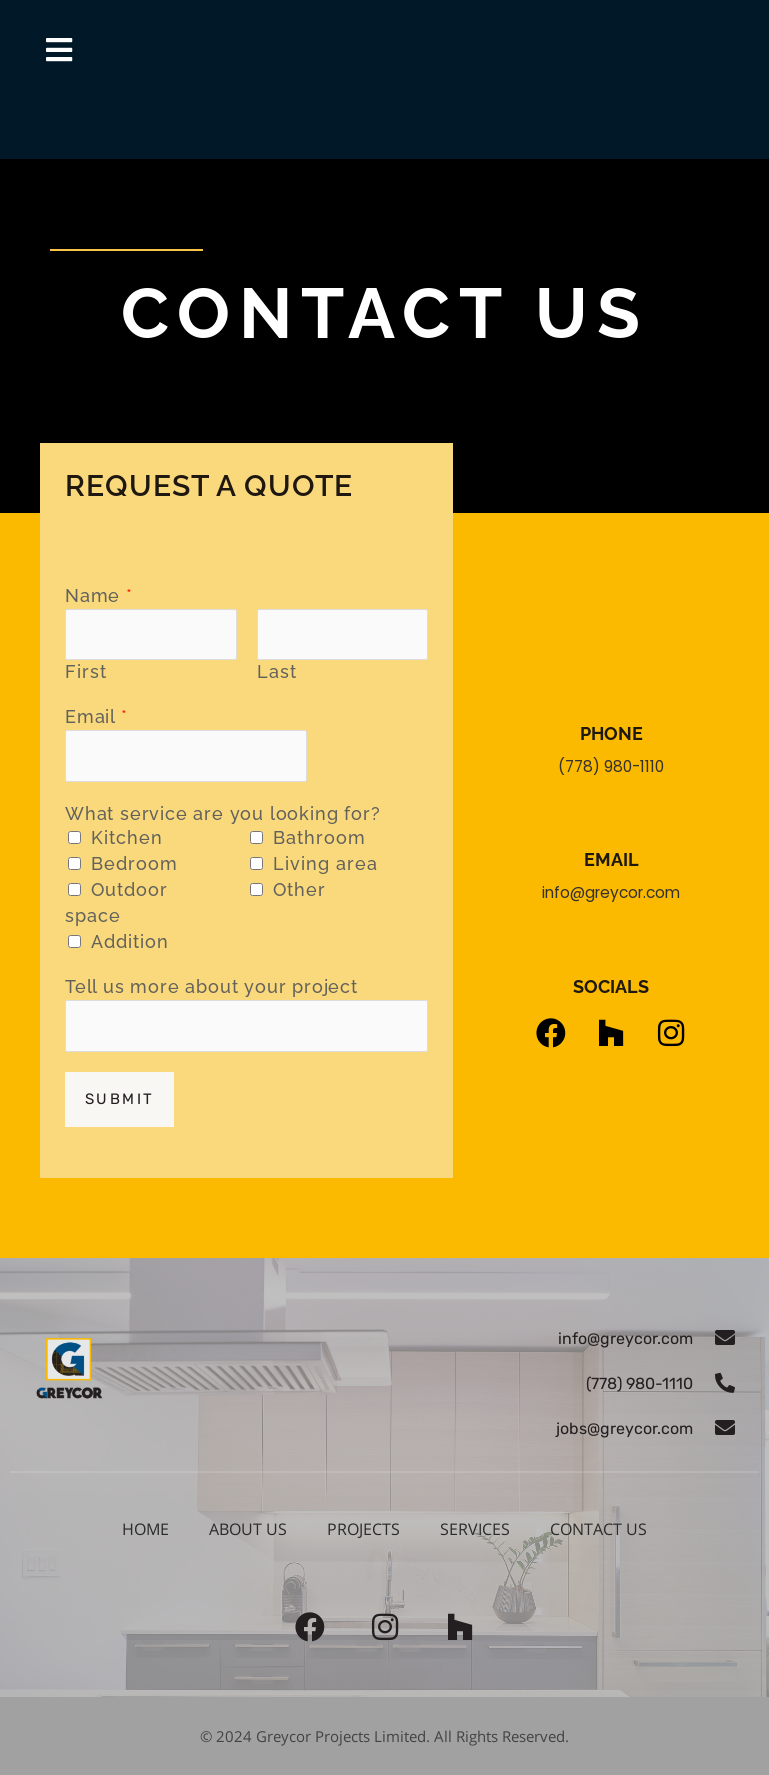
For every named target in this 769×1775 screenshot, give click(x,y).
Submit (119, 1099)
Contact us (598, 1529)
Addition (130, 941)
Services (475, 1529)
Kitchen (127, 837)
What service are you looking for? (222, 813)
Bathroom (319, 837)
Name (99, 595)
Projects (363, 1529)
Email (96, 716)
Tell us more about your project (211, 986)
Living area (325, 863)
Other (299, 889)
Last (277, 671)
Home (145, 1529)
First (86, 671)
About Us (248, 1529)
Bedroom (134, 863)
